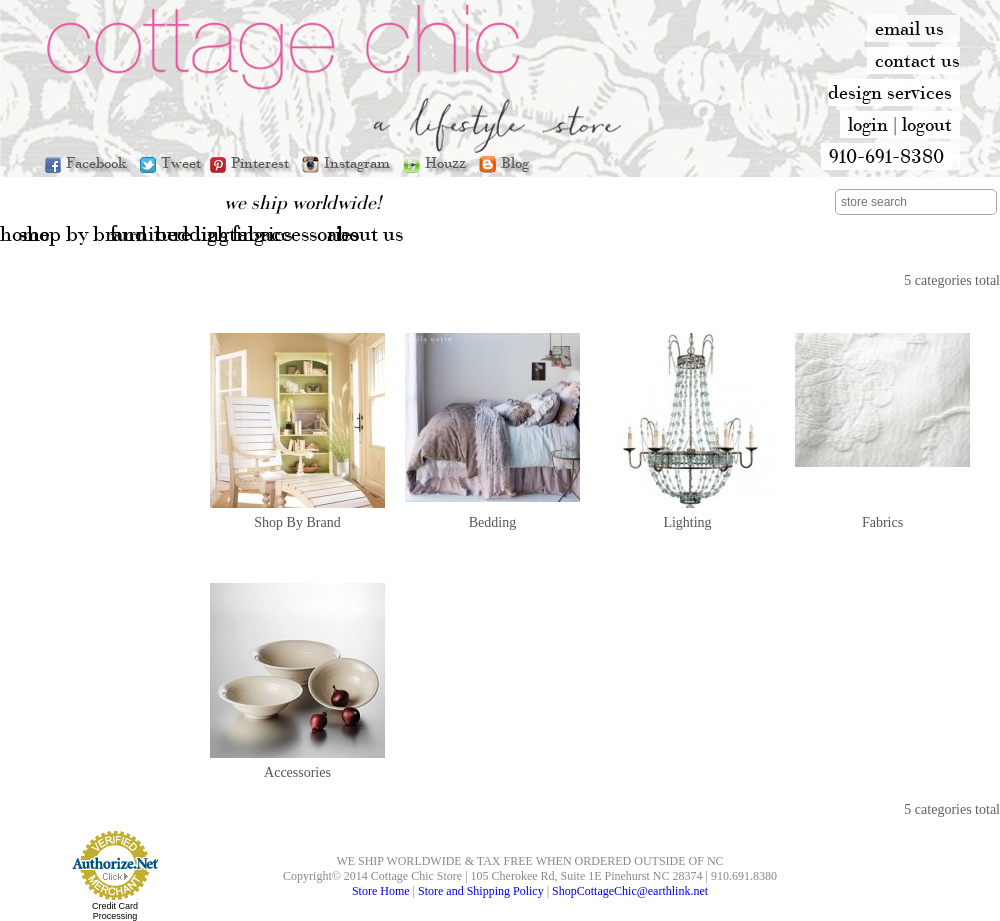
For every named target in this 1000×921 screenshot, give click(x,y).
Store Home (381, 891)
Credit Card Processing (115, 911)
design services (890, 92)
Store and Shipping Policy (481, 891)
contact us (917, 60)
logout (927, 124)
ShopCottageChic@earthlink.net (630, 891)
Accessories (297, 772)
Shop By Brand (297, 522)
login (868, 124)
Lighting (687, 522)
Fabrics (882, 522)
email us (909, 28)
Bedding (492, 522)
